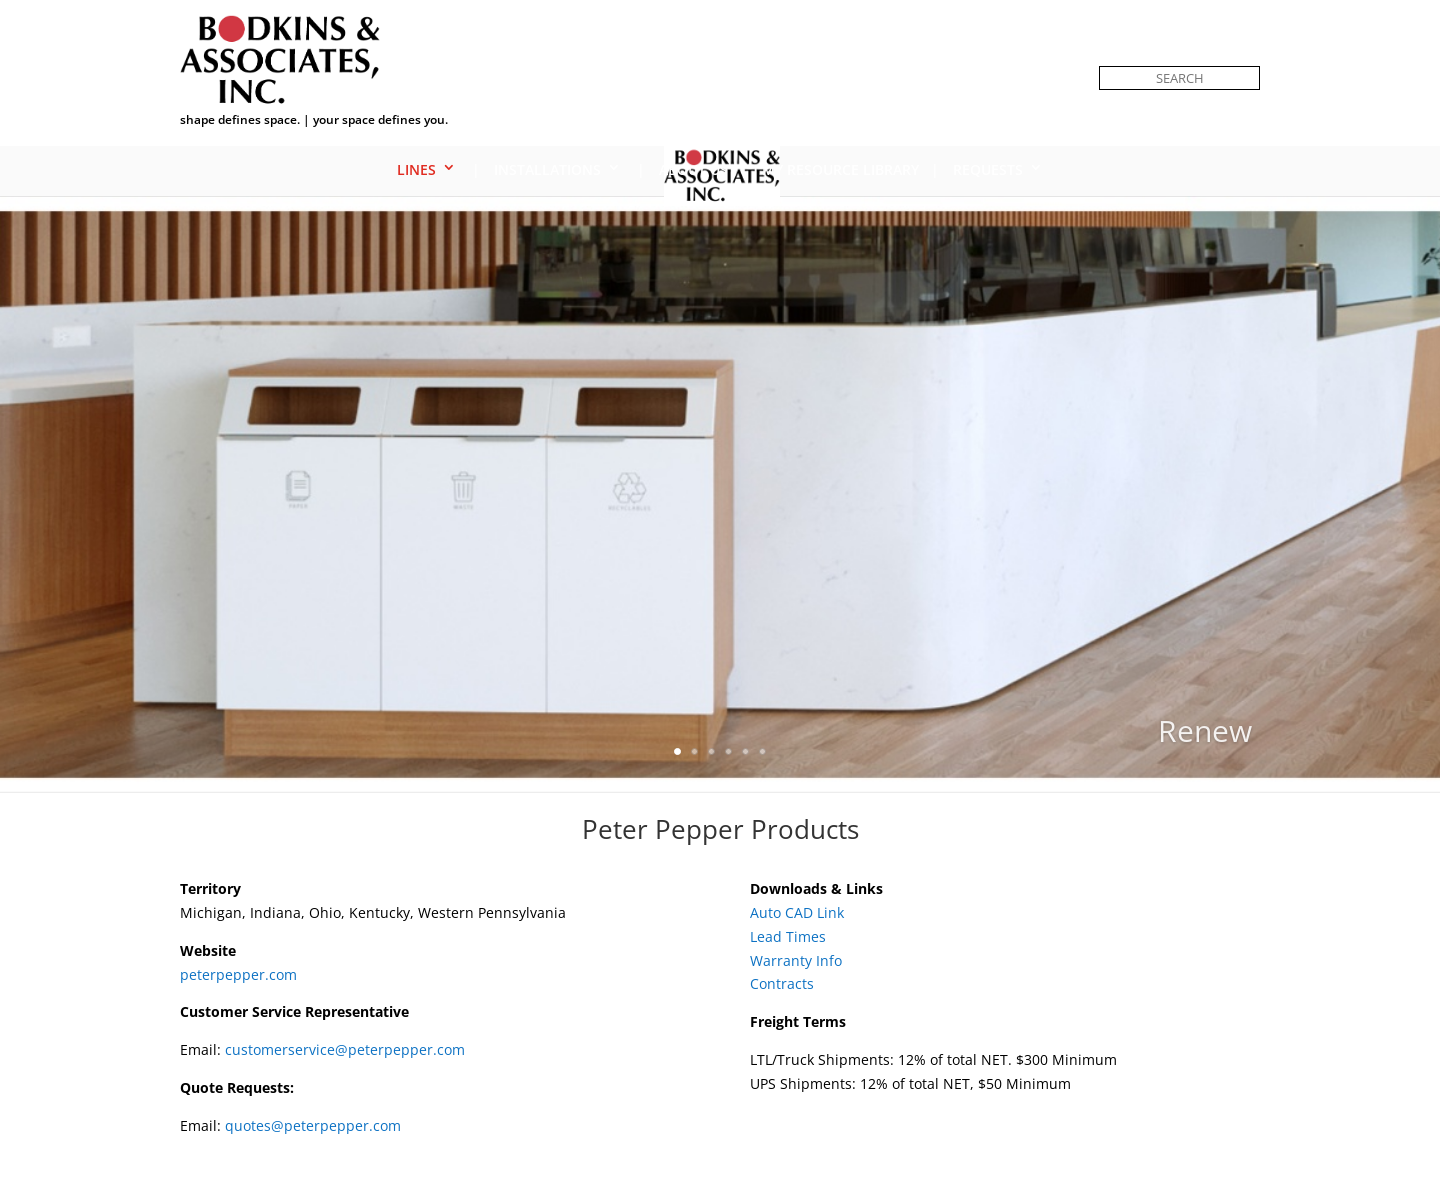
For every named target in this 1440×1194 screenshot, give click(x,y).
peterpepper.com (238, 974)
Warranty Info (796, 960)
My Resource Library (840, 169)
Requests (988, 169)
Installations (547, 169)
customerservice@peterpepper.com (345, 1049)
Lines (416, 169)
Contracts (782, 983)
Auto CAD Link (797, 912)
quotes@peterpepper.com (313, 1125)
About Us (693, 169)
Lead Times (788, 936)
